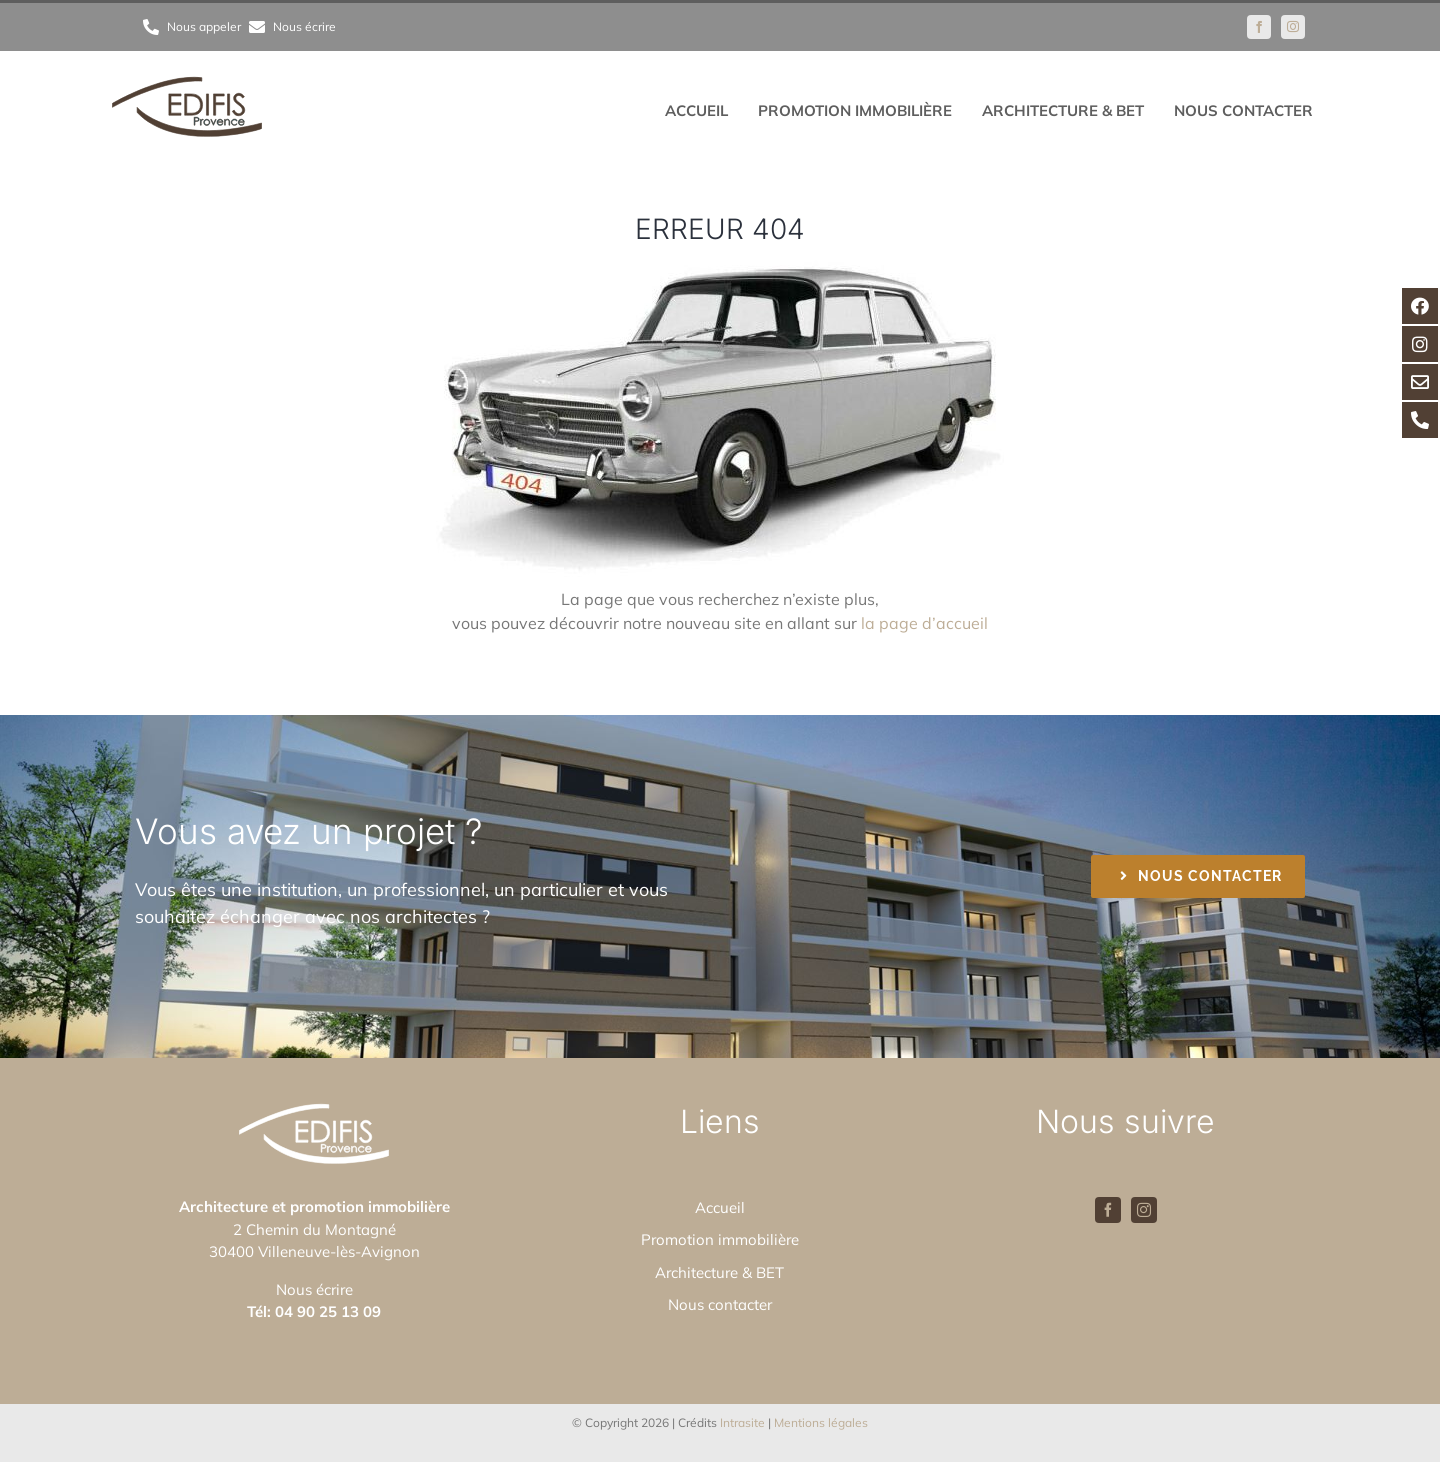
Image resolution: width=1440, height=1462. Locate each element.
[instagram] (1293, 27)
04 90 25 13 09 (328, 1311)
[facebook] (1259, 27)
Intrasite (742, 1422)
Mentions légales (821, 1422)
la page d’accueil (924, 623)
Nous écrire (314, 1289)
